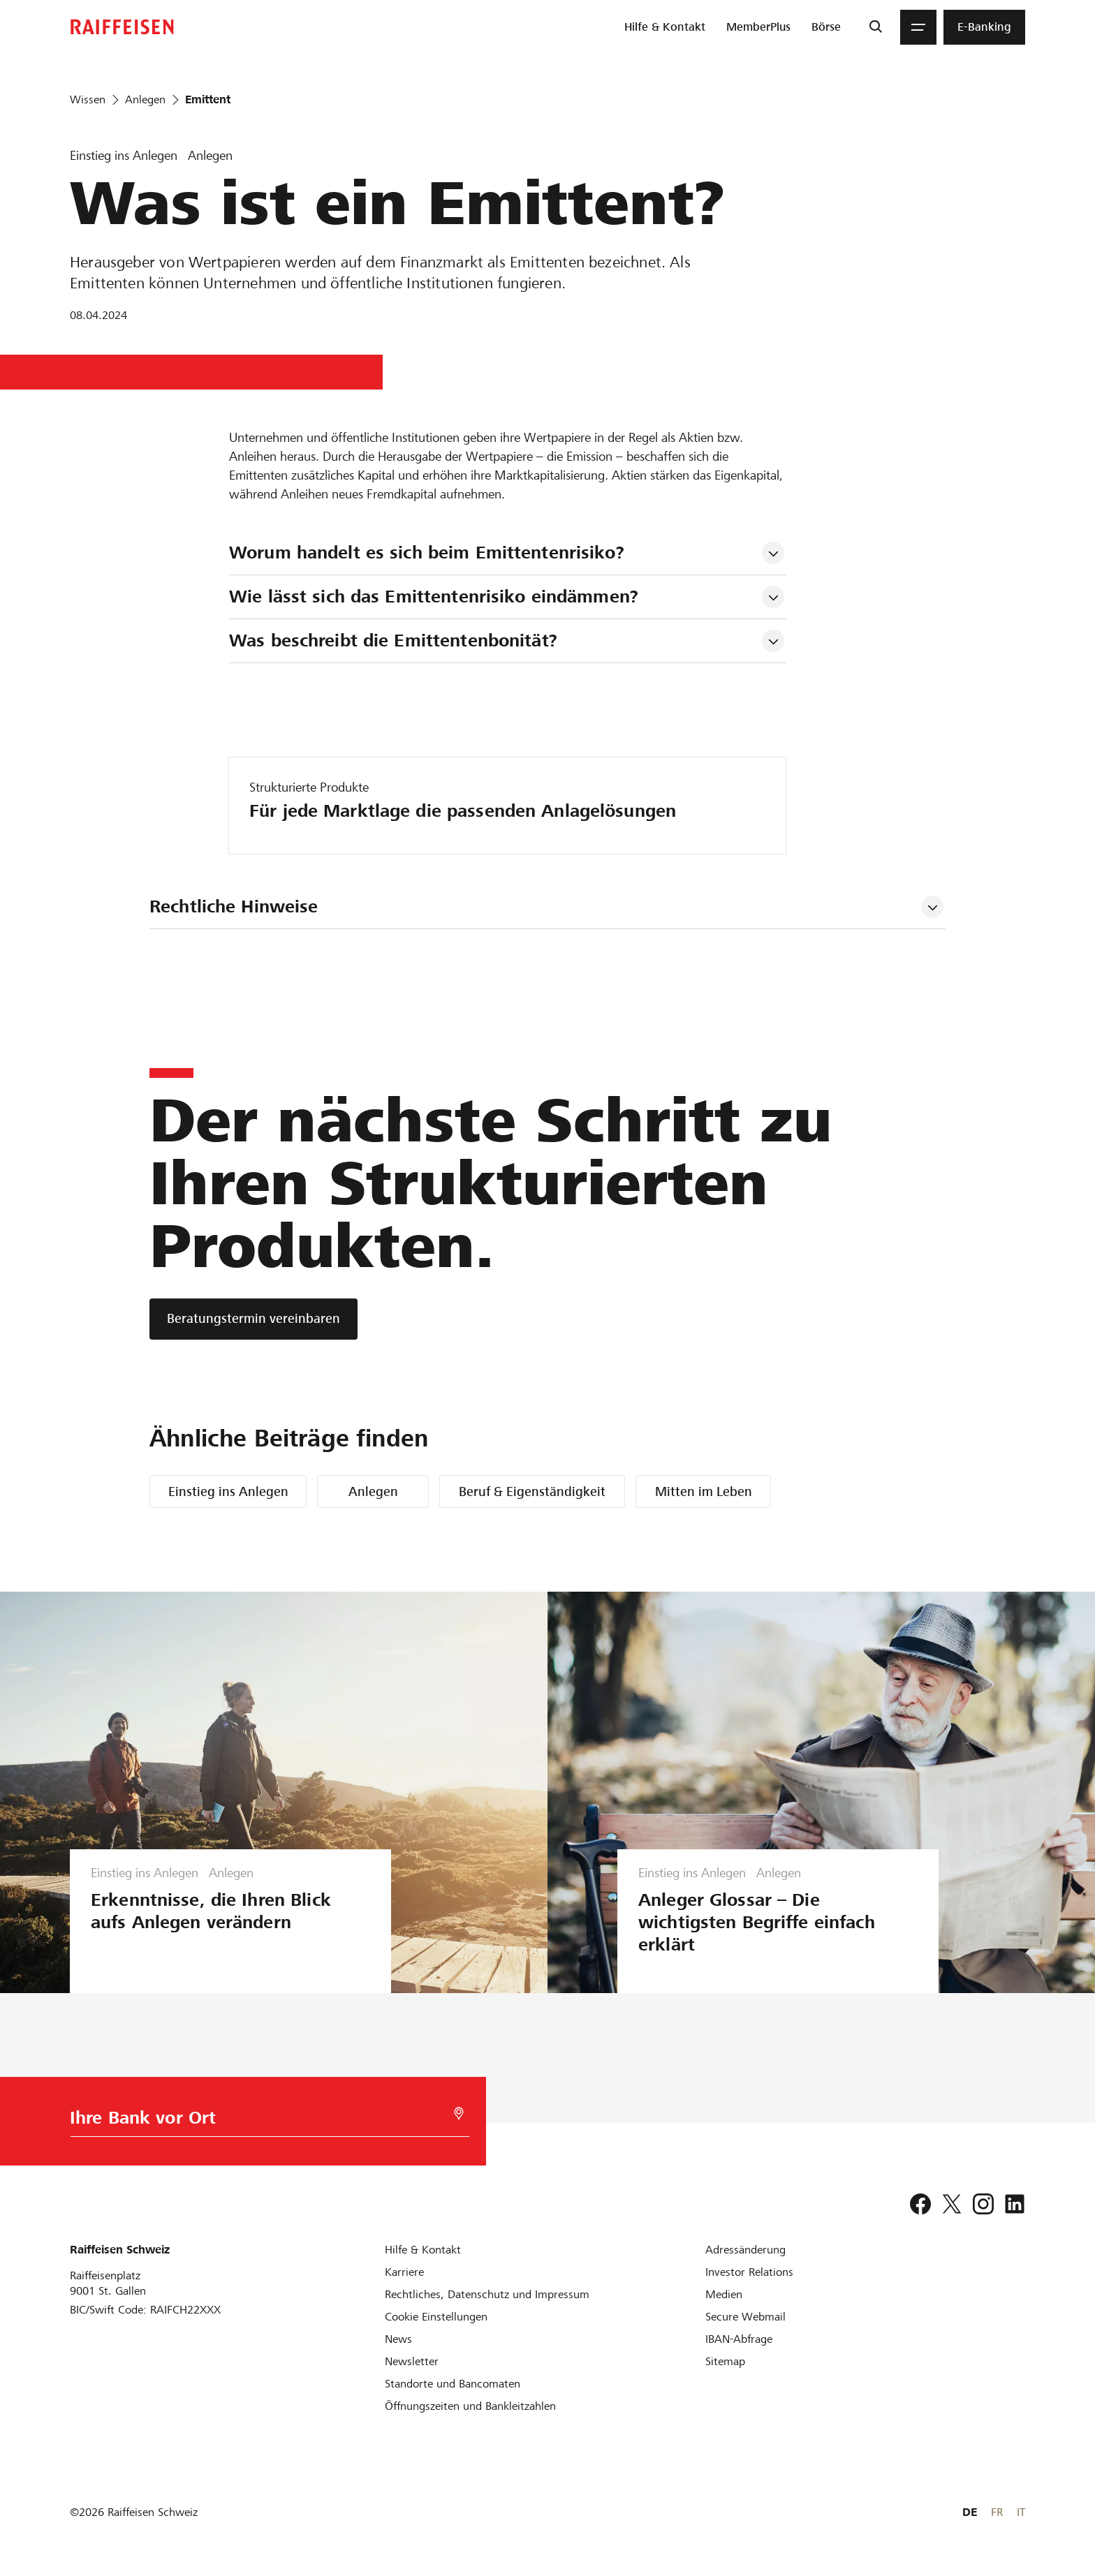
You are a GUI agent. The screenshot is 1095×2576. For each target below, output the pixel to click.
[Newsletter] (412, 2361)
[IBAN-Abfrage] (738, 2339)
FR (997, 2512)
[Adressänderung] (745, 2249)
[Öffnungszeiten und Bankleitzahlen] (470, 2406)
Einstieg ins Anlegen (228, 1491)
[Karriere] (404, 2272)
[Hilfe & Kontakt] (423, 2249)
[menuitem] (665, 27)
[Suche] (875, 27)
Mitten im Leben (703, 1491)
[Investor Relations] (749, 2272)
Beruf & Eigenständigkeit (532, 1491)
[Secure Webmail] (745, 2316)
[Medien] (723, 2294)
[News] (398, 2339)
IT (1021, 2512)
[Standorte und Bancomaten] (452, 2383)
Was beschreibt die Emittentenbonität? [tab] (393, 640)
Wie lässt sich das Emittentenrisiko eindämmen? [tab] (433, 596)
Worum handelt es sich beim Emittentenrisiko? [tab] (426, 552)
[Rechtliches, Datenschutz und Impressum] (487, 2294)
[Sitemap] (725, 2361)
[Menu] (918, 27)
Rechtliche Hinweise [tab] (233, 906)
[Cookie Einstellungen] (436, 2316)
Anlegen (373, 1491)
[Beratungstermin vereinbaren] (253, 1319)
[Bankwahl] (261, 2121)
